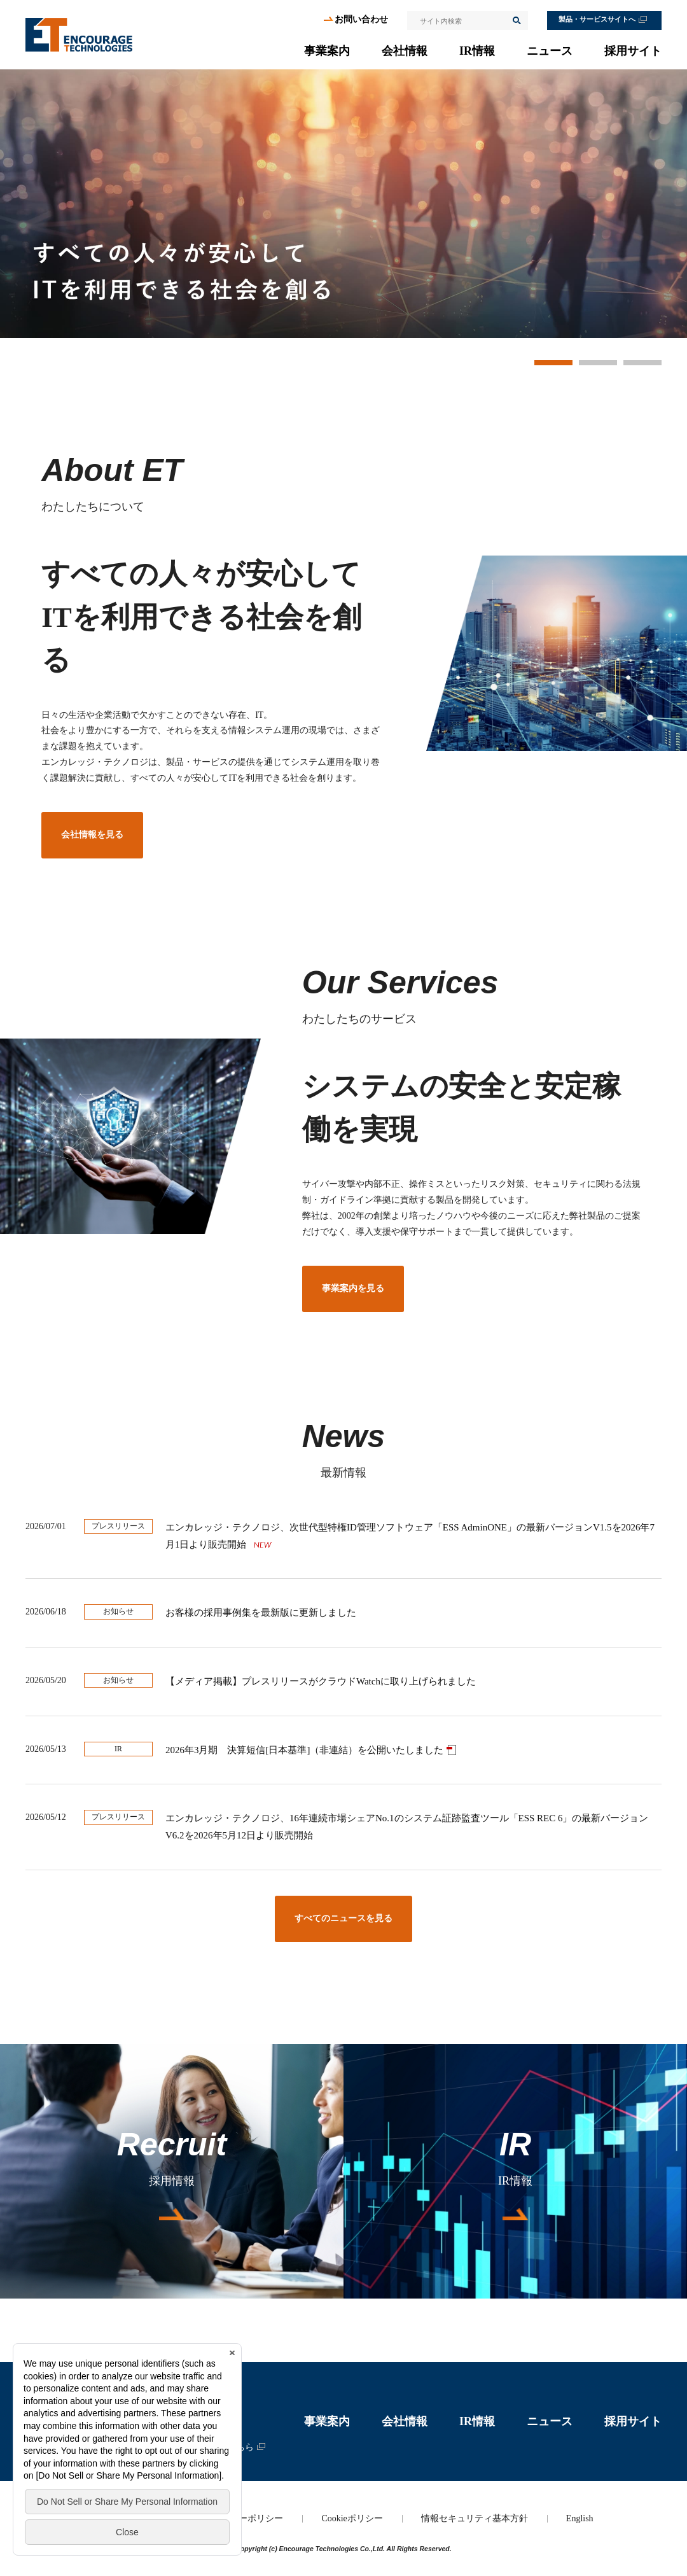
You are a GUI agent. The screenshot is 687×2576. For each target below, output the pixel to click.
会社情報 (404, 51)
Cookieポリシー (351, 2518)
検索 (516, 20)
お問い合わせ (361, 19)
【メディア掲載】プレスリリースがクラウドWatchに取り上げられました (320, 1681)
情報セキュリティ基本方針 (474, 2518)
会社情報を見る (92, 834)
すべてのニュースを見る (343, 1918)
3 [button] (642, 362)
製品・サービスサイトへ (597, 19)
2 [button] (598, 362)
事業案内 (327, 51)
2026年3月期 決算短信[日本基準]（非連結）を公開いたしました (304, 1750)
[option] (343, 203)
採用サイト (633, 51)
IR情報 (477, 51)
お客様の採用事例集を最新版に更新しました (260, 1612)
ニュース (549, 51)
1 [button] (553, 362)
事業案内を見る (353, 1288)
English (579, 2518)
